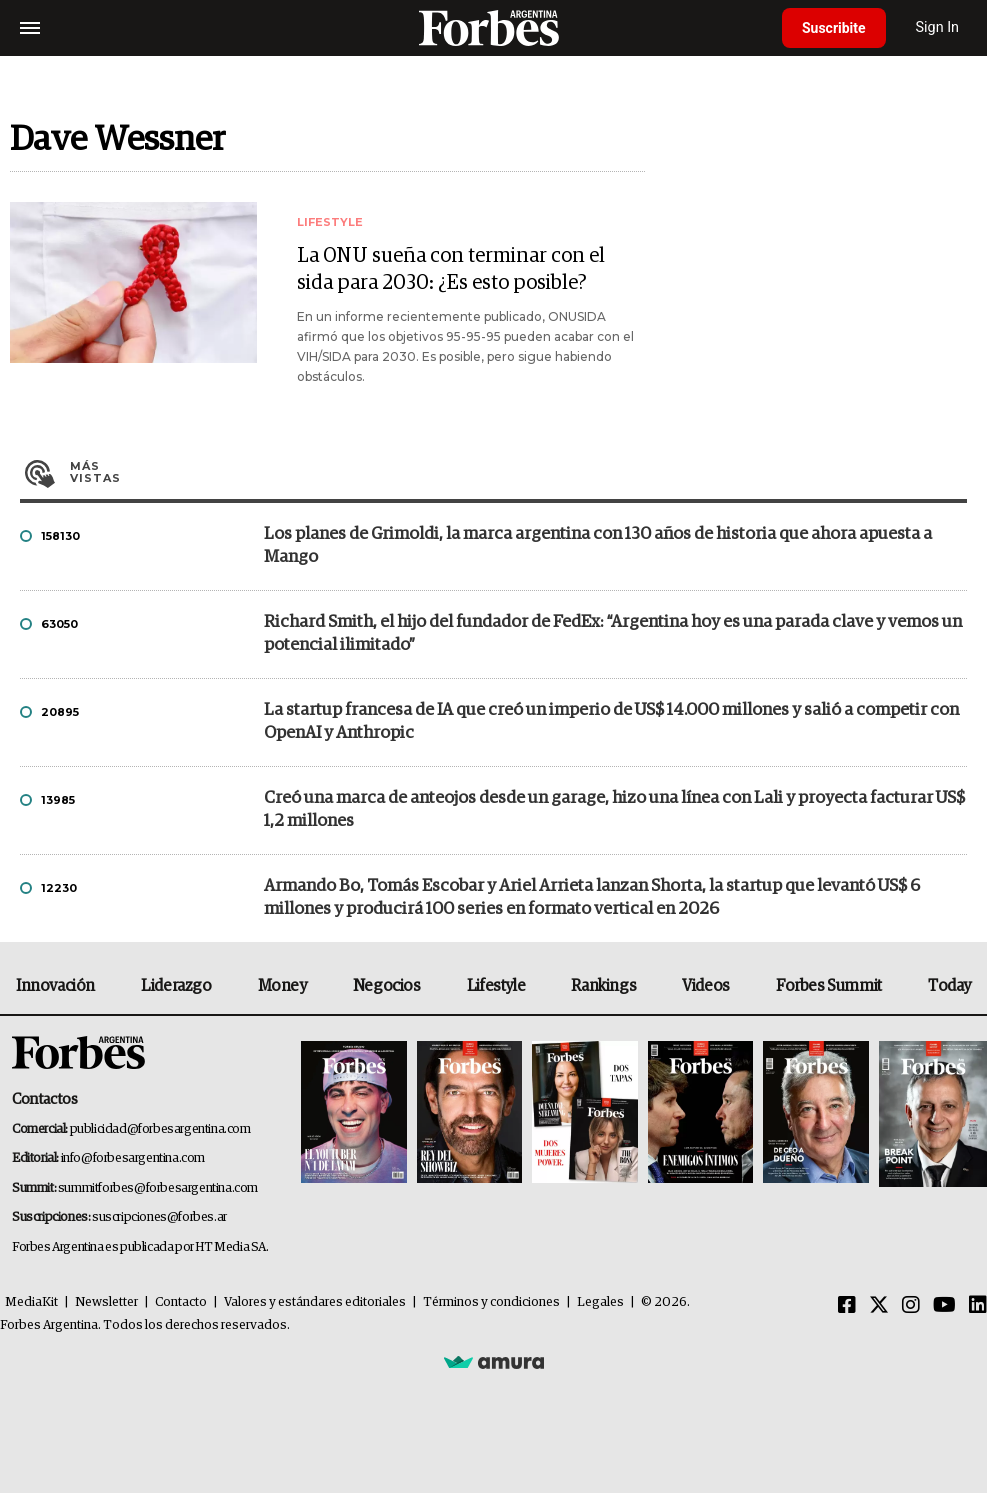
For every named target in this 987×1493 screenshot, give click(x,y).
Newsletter (106, 1302)
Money (282, 986)
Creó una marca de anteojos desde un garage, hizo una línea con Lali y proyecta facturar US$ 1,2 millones (614, 810)
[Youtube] (944, 1306)
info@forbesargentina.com (133, 1158)
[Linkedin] (978, 1306)
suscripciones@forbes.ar (159, 1217)
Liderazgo (176, 986)
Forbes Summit (829, 986)
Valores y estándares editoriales (315, 1302)
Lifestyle (496, 986)
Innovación (55, 986)
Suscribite (834, 28)
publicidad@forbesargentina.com (160, 1129)
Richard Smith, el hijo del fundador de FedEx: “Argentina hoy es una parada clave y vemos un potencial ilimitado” (613, 634)
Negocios (387, 986)
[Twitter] (879, 1306)
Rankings (603, 986)
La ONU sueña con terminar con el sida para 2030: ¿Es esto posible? (451, 269)
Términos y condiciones (491, 1302)
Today (949, 986)
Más (518, 472)
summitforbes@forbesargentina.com (158, 1188)
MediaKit (31, 1302)
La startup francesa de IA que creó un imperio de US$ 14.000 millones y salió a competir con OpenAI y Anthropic (611, 722)
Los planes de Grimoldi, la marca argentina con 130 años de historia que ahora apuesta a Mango (598, 546)
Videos (706, 986)
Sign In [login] (938, 27)
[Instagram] (911, 1306)
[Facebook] (847, 1306)
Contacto (181, 1302)
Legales (600, 1302)
